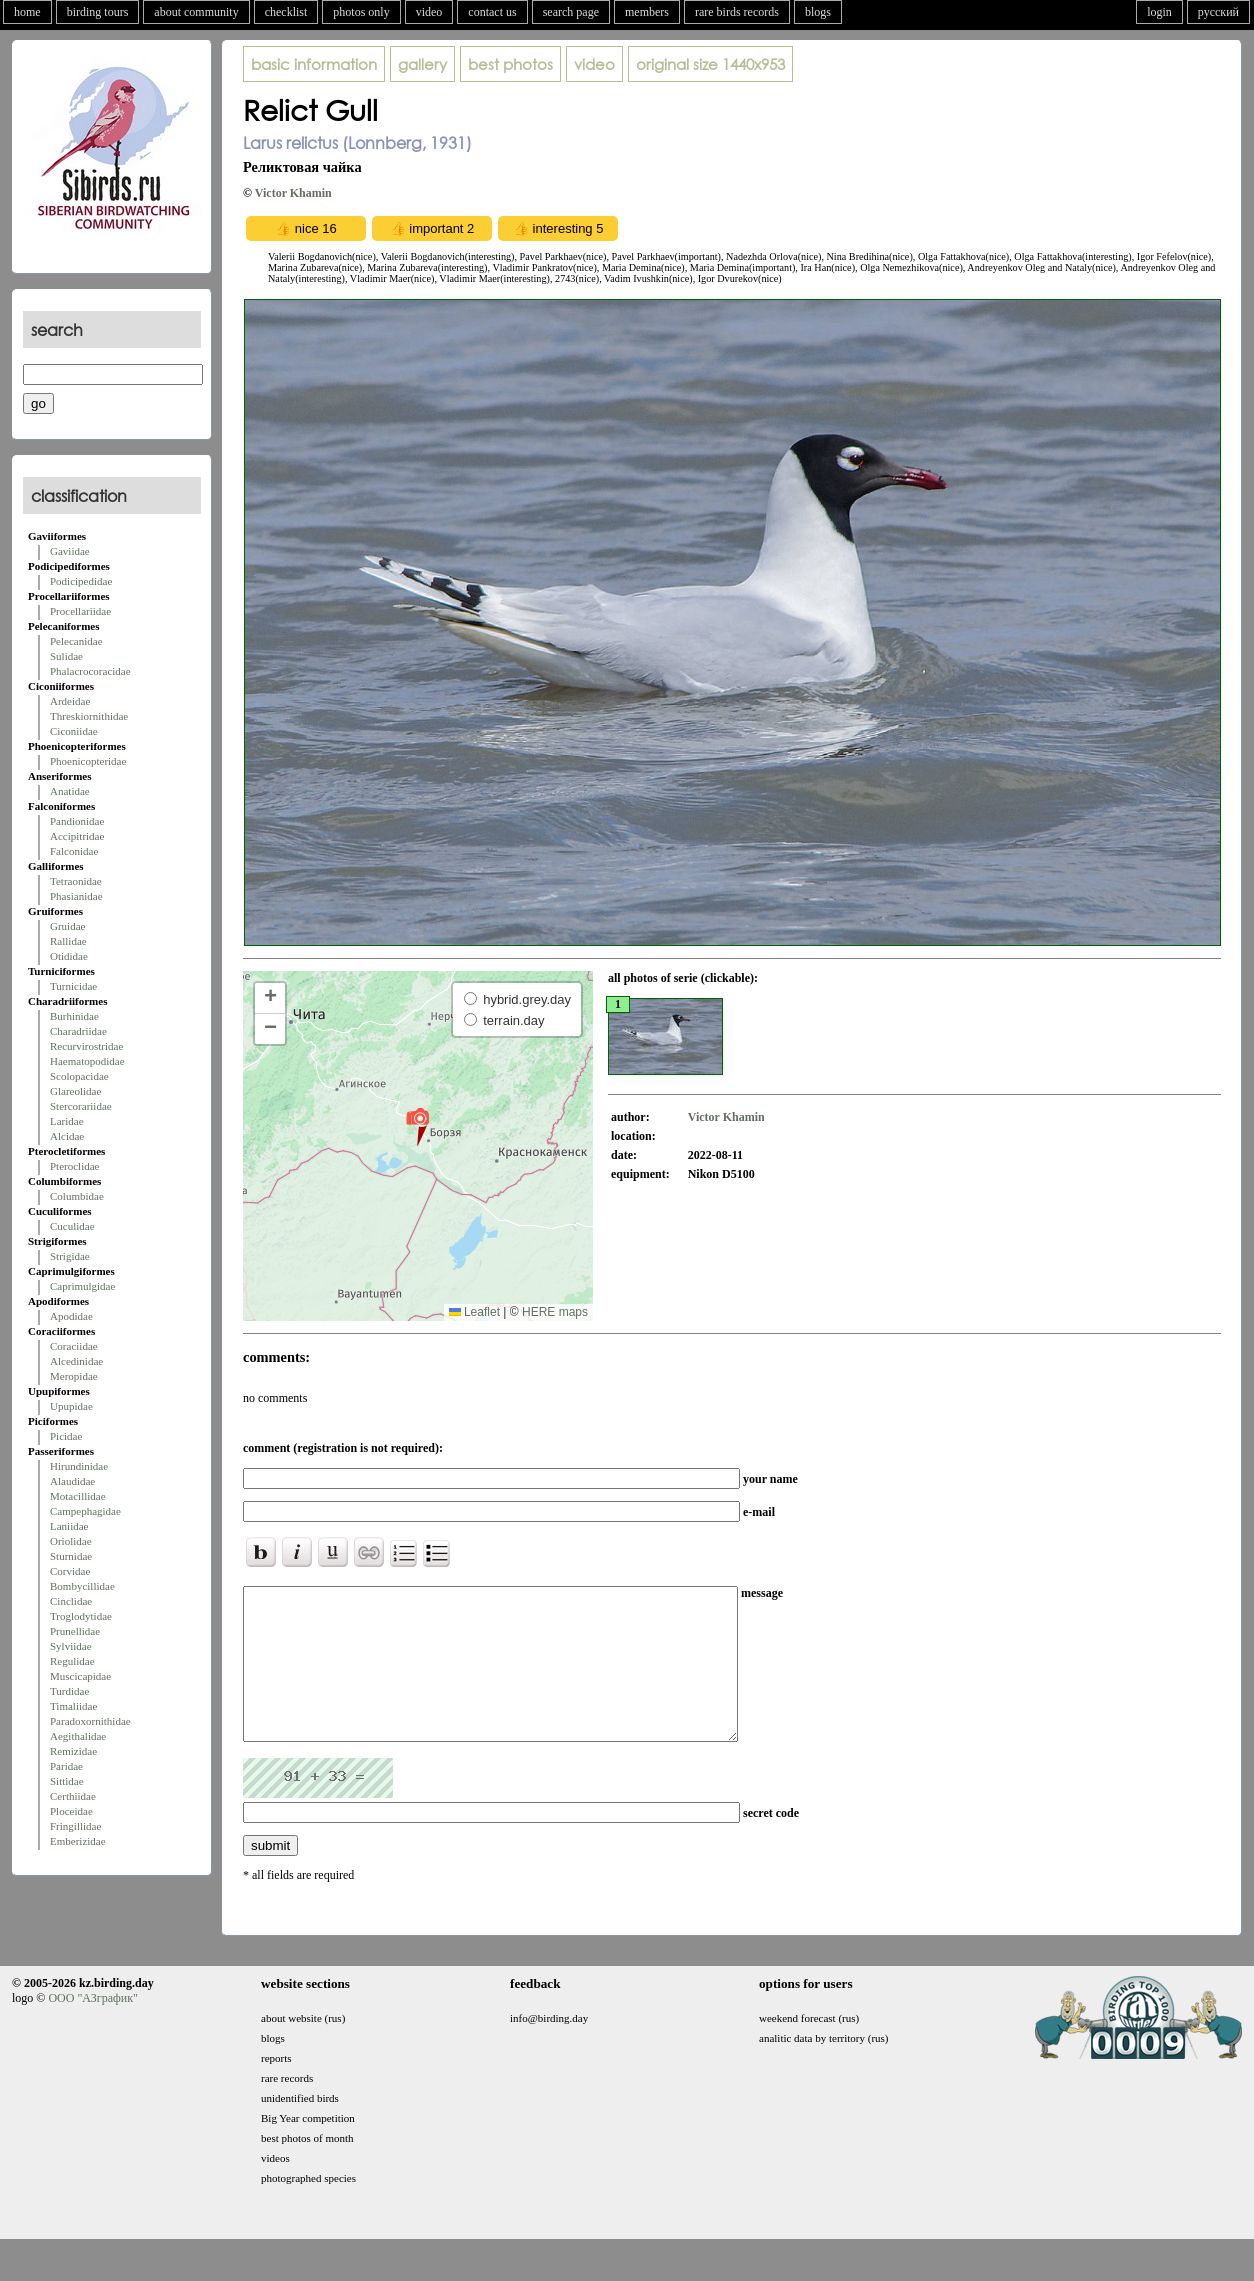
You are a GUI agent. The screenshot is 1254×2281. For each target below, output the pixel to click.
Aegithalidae (78, 1736)
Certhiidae (73, 1796)
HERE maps (555, 1312)
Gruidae (67, 926)
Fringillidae (75, 1826)
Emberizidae (78, 1841)
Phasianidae (76, 896)
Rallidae (68, 941)
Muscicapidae (80, 1676)
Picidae (66, 1436)
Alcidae (67, 1136)
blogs (818, 12)
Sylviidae (71, 1646)
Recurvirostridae (86, 1046)
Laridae (67, 1121)
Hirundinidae (79, 1466)
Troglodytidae (81, 1616)
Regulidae (72, 1661)
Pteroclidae (74, 1166)
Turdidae (69, 1691)
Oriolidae (71, 1541)
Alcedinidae (76, 1361)
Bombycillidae (82, 1586)
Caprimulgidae (82, 1286)
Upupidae (71, 1406)
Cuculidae (72, 1226)
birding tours (98, 12)
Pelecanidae (76, 641)
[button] (417, 1126)
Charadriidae (78, 1031)
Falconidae (74, 851)
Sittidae (67, 1781)
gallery (422, 64)
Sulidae (66, 656)
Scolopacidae (79, 1076)
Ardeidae (70, 701)
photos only (361, 12)
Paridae (66, 1766)
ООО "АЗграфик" (92, 2028)
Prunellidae (75, 1631)
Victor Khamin (293, 193)
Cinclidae (71, 1601)
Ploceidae (71, 1811)
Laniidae (69, 1526)
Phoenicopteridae (88, 761)
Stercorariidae (81, 1106)
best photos (510, 64)
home (27, 12)
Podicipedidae (81, 581)
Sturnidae (71, 1556)
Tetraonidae (76, 881)
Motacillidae (78, 1496)
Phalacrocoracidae (90, 671)
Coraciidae (74, 1346)
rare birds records (737, 12)
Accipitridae (77, 836)
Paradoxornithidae (90, 1721)
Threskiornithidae (89, 716)
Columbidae (77, 1196)
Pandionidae (77, 821)
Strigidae (70, 1256)
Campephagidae (85, 1511)
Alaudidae (72, 1481)
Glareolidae (75, 1091)
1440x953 (710, 64)
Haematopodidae (87, 1061)
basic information (314, 64)
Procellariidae (80, 611)
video (429, 12)
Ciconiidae (74, 731)
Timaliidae (73, 1706)
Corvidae (70, 1571)
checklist (286, 12)
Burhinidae (74, 1016)
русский (1218, 12)
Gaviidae (70, 551)
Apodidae (71, 1316)
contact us (492, 12)
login (1159, 12)
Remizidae (73, 1751)
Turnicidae (73, 986)
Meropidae (74, 1376)
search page (571, 12)
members (647, 12)
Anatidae (70, 791)
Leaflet (474, 1312)
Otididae (69, 956)
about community (196, 12)
